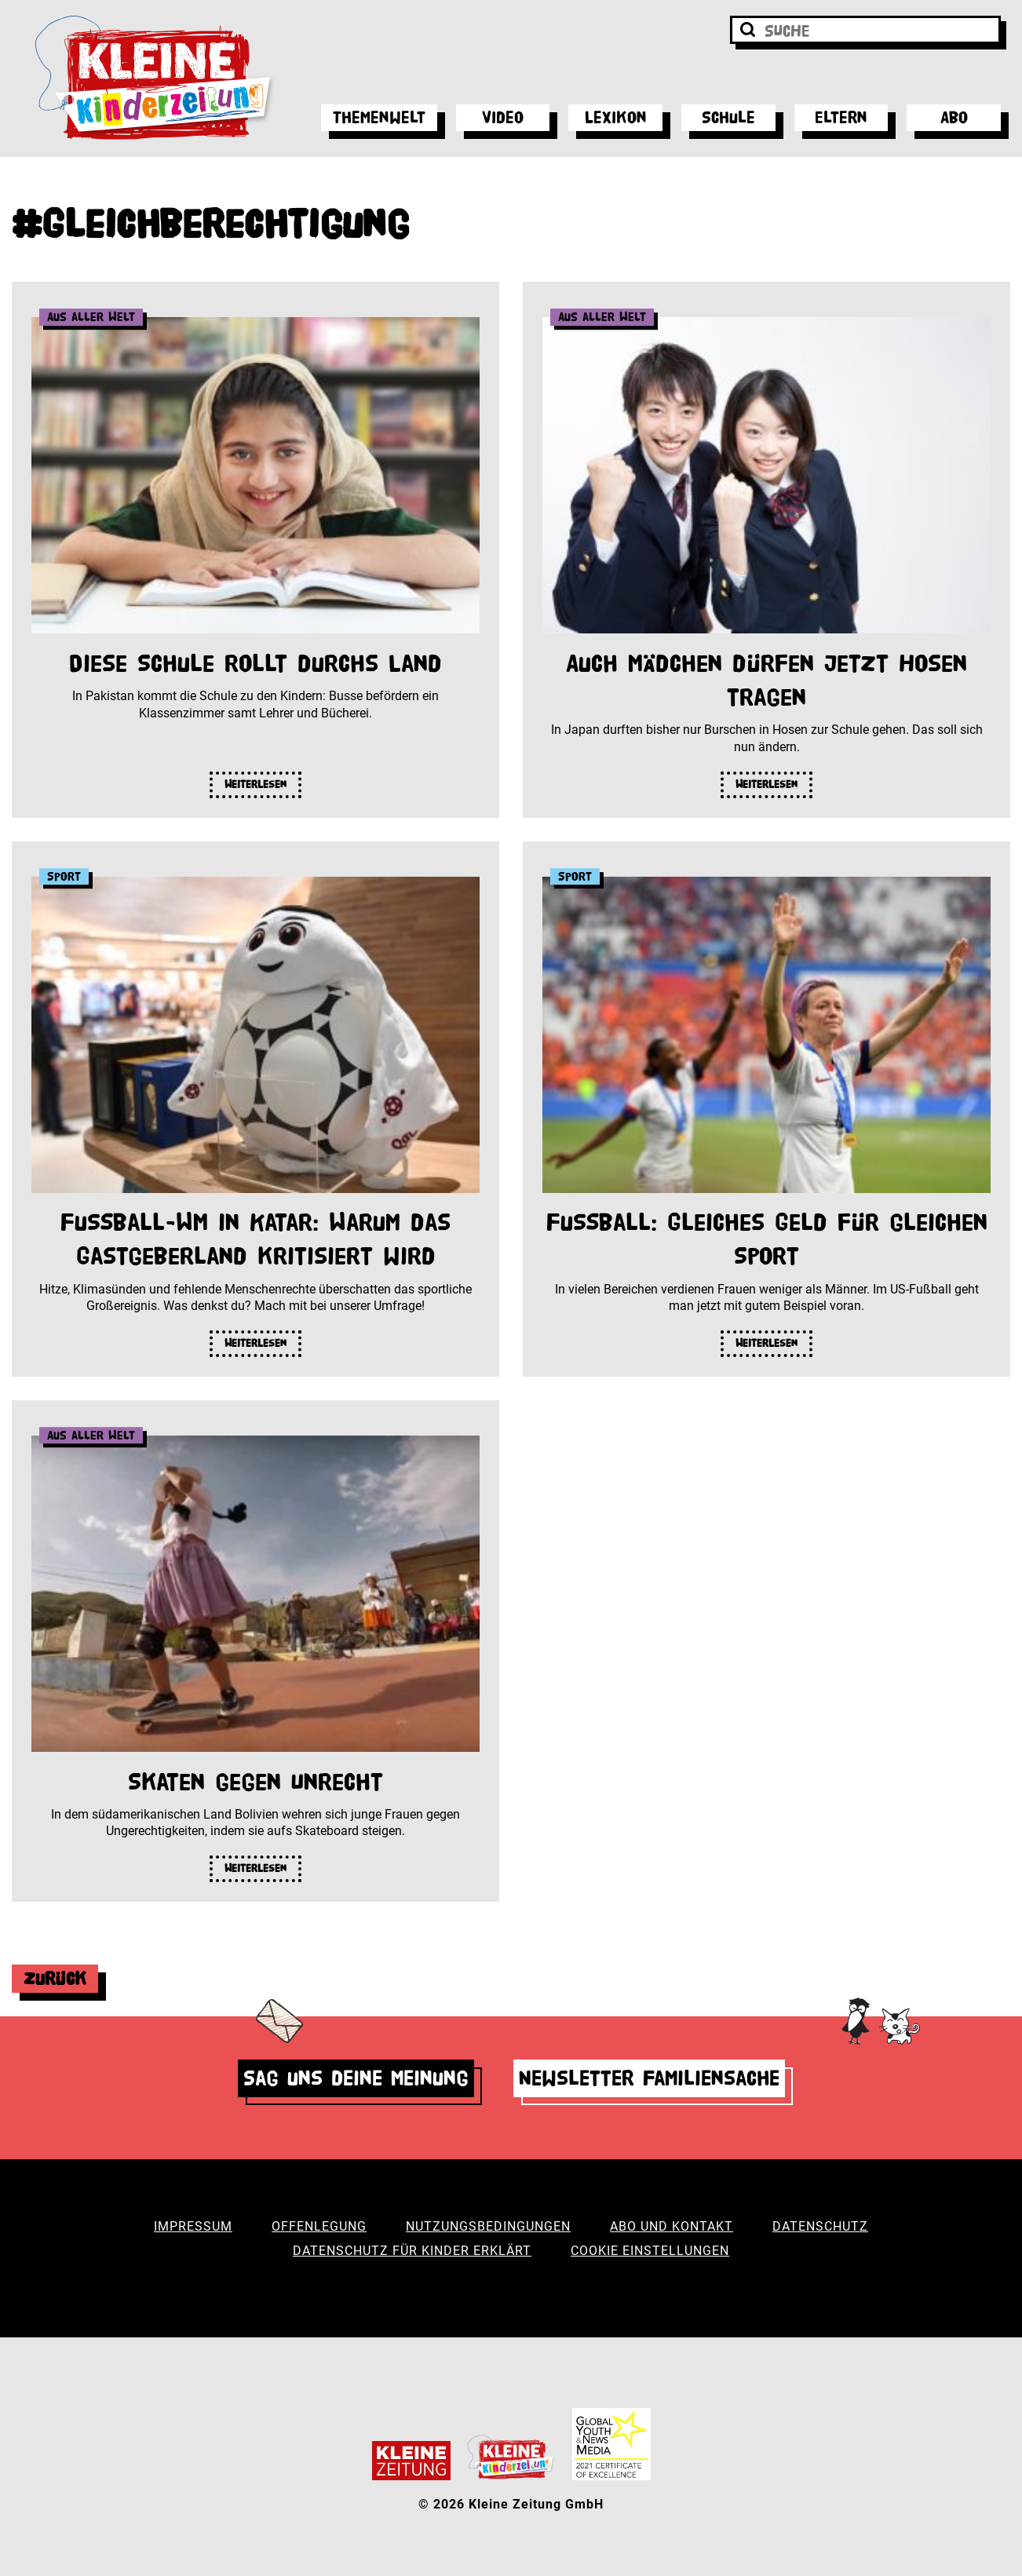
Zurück (55, 1978)
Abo (954, 117)
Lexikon (616, 117)
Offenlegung (319, 2226)
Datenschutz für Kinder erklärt (412, 2250)
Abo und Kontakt (671, 2226)
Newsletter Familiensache (649, 2078)
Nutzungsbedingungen (488, 2226)
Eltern (841, 117)
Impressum (193, 2226)
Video (503, 117)
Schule (728, 117)
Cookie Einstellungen (650, 2250)
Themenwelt (379, 117)
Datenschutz (820, 2226)
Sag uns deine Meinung (356, 2078)
